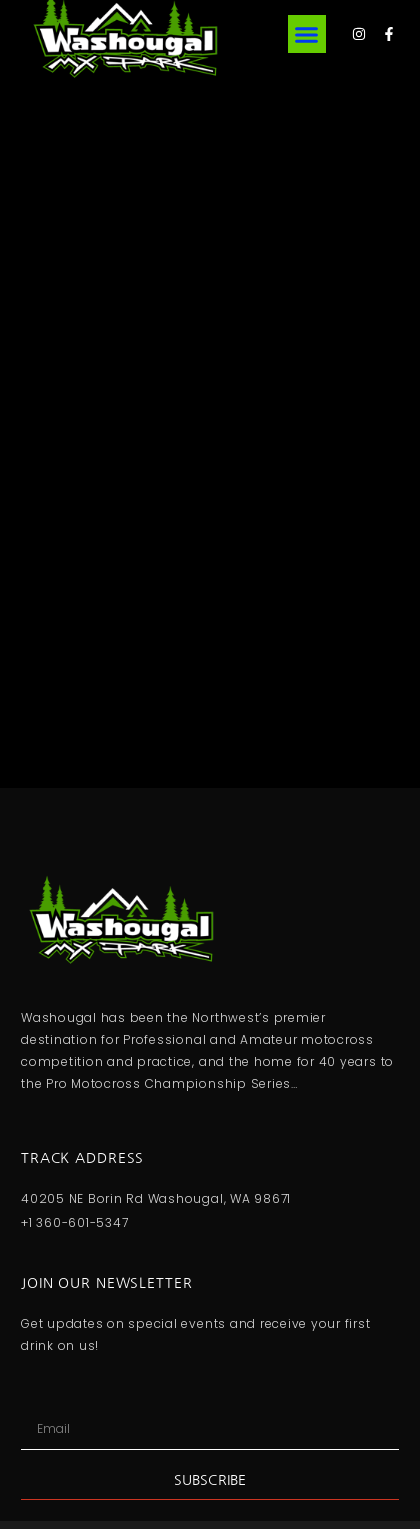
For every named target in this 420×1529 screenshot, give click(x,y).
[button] (307, 34)
